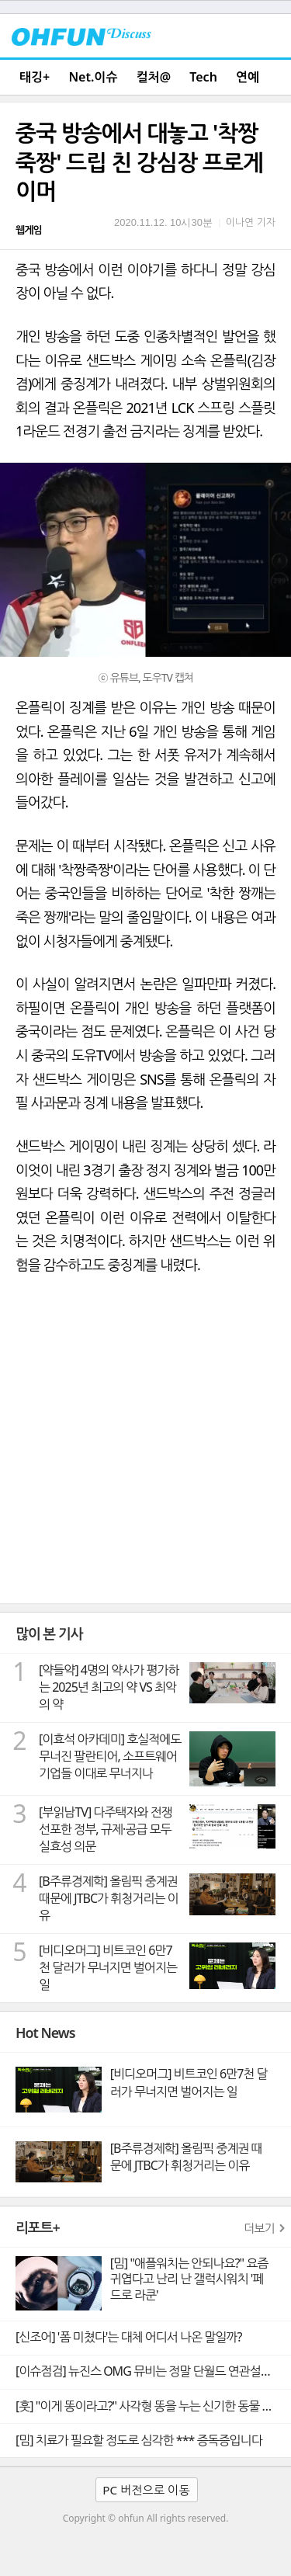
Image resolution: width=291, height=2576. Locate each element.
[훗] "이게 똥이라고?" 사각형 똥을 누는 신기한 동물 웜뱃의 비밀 (153, 2406)
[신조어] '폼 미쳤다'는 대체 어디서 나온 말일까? (128, 2336)
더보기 (259, 2228)
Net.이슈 (92, 76)
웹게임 (29, 230)
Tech (203, 76)
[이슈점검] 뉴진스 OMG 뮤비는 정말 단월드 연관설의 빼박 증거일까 (153, 2371)
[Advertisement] (145, 1449)
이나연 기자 (250, 222)
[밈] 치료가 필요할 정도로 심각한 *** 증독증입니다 (139, 2440)
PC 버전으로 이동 (145, 2490)
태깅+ (34, 76)
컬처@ (154, 76)
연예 (247, 76)
